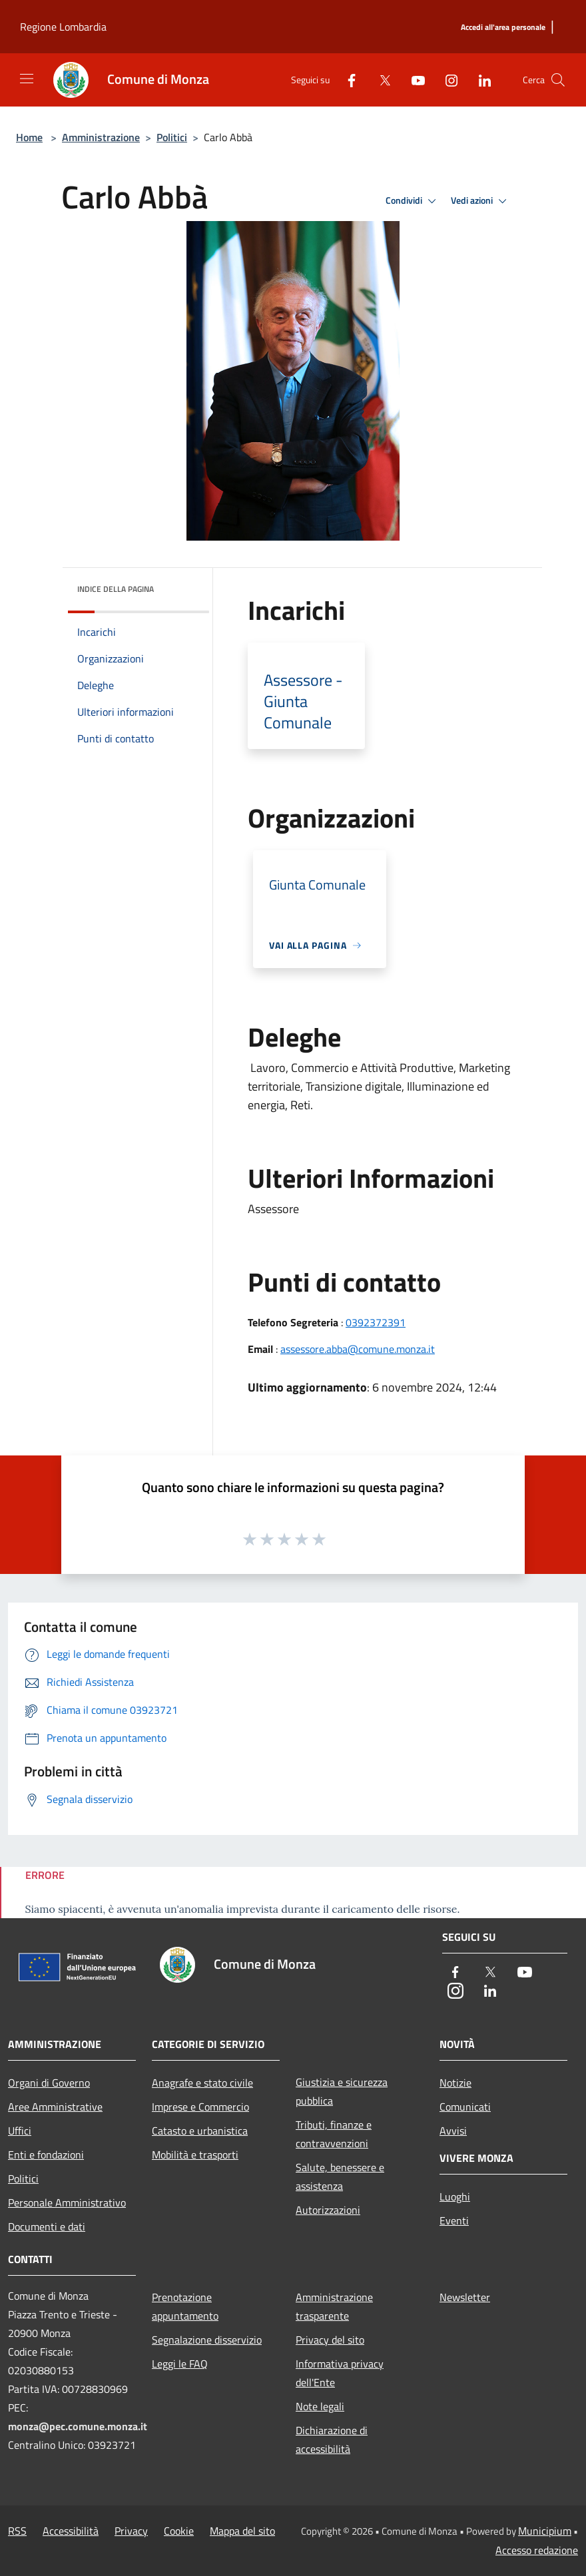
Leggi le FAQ (180, 2364)
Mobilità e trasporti (195, 2155)
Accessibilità (71, 2531)
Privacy (131, 2531)
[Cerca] (558, 80)
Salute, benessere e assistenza (340, 2176)
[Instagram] (446, 80)
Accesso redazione (536, 2550)
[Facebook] (346, 80)
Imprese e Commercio (200, 2107)
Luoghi (455, 2196)
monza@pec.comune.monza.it (77, 2426)
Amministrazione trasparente (334, 2306)
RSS (17, 2531)
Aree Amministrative (55, 2107)
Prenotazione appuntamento (185, 2306)
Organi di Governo (49, 2083)
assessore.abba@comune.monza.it (357, 1349)
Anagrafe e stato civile (202, 2083)
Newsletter (465, 2297)
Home (29, 137)
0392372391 (376, 1322)
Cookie (179, 2531)
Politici (171, 137)
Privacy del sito (330, 2340)
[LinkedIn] (479, 80)
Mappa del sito (242, 2531)
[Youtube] (413, 80)
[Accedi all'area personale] (503, 27)
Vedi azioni (481, 201)
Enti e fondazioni (46, 2155)
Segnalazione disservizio (207, 2340)
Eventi (454, 2220)
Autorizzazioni (328, 2210)
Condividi (413, 201)
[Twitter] (379, 80)
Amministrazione (101, 137)
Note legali (320, 2406)
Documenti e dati (46, 2226)
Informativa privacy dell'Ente (340, 2373)
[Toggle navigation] (27, 79)
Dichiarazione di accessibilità (332, 2439)
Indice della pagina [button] (115, 589)
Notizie (455, 2083)
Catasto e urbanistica (200, 2131)
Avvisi (453, 2131)
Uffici (19, 2131)
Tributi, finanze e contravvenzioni (334, 2134)
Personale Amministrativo (67, 2202)
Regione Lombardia (63, 27)
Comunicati (465, 2107)
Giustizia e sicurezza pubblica (342, 2091)
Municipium (544, 2531)
